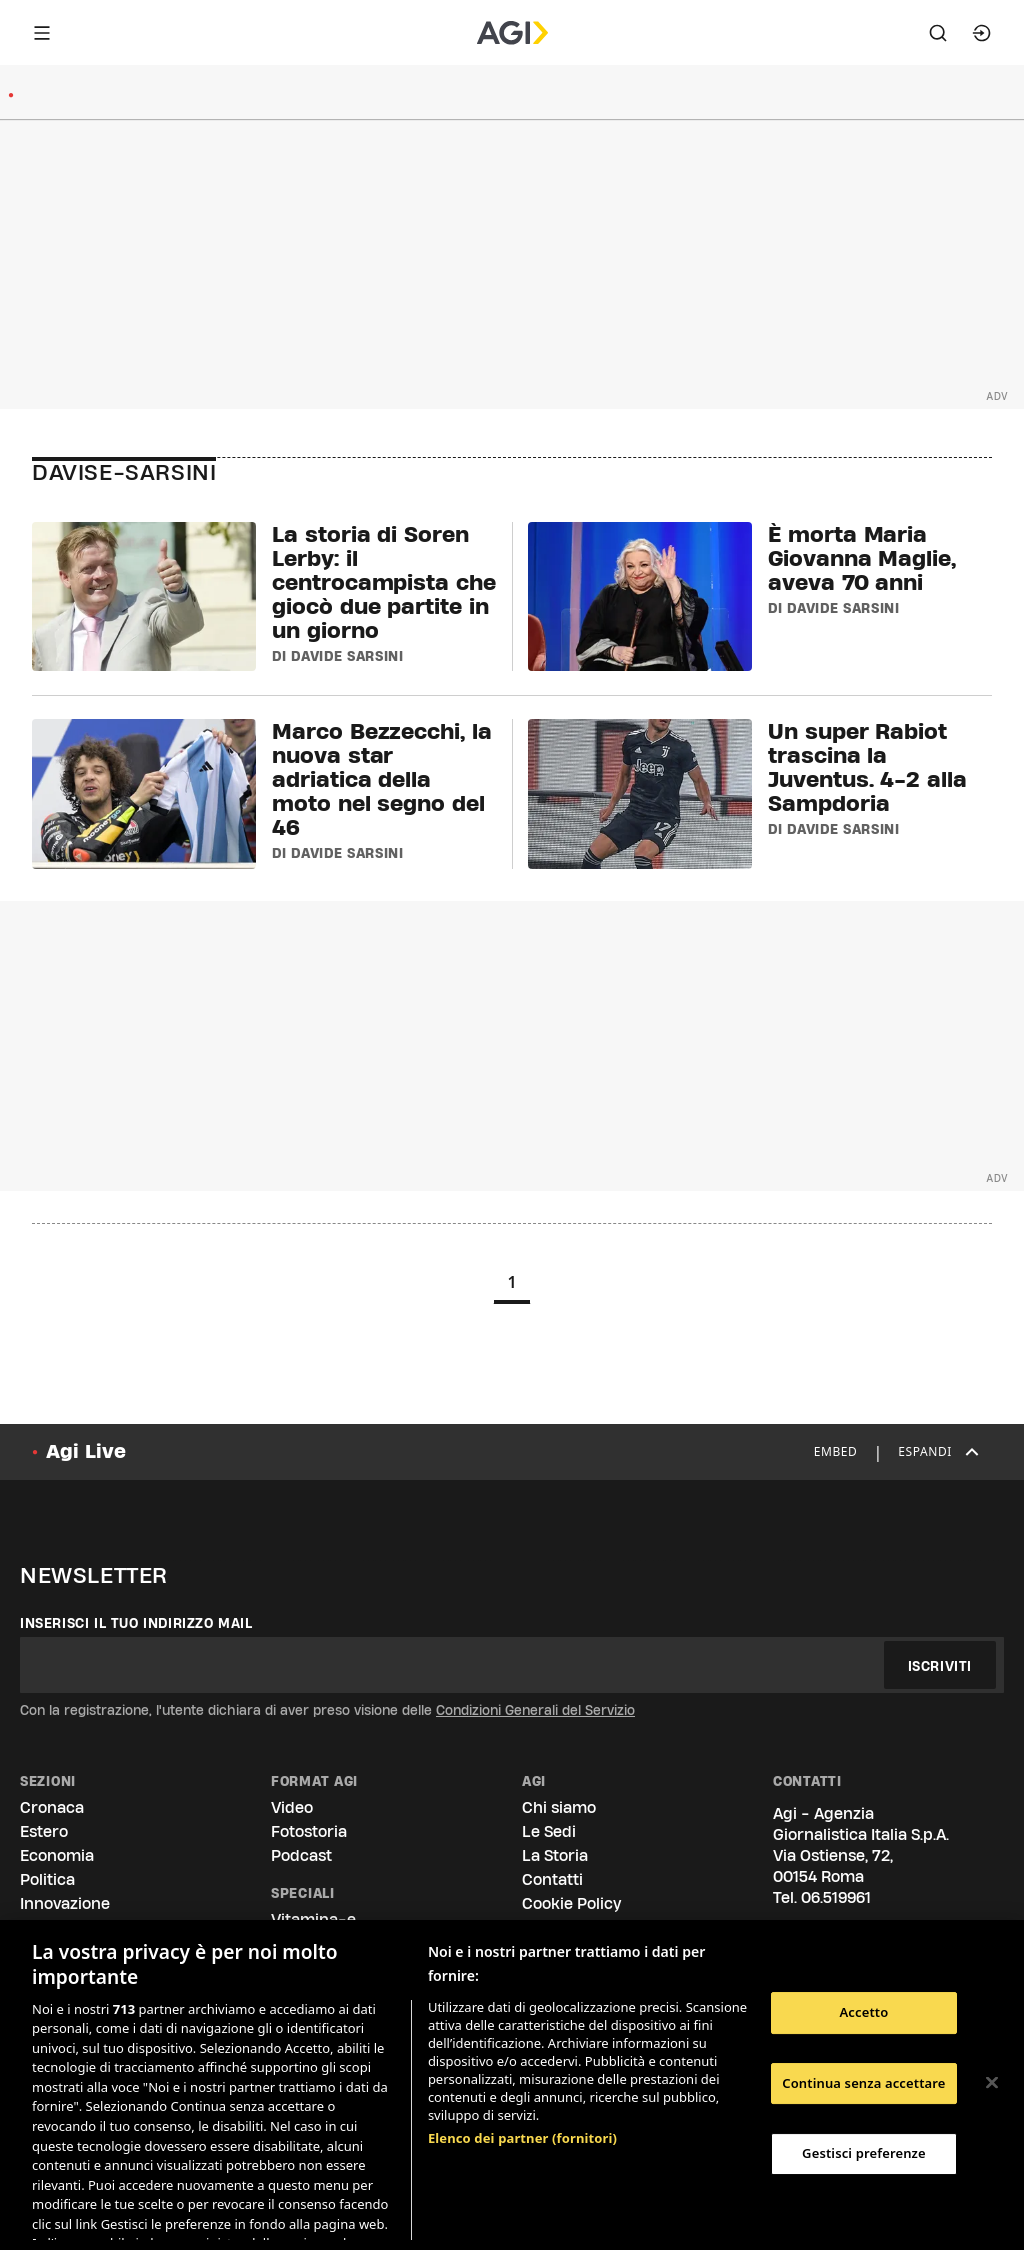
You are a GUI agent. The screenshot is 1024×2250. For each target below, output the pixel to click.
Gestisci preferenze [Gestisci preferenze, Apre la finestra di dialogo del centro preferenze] (864, 2153)
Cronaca (52, 1807)
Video (292, 1807)
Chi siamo (559, 1807)
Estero (44, 1831)
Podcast (301, 1855)
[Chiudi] (992, 2083)
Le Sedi (549, 1831)
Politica (47, 1879)
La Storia (555, 1855)
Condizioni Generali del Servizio (535, 1710)
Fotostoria (309, 1831)
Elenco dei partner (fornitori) (522, 2033)
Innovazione (65, 1903)
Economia (57, 1855)
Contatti (552, 1879)
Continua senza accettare (863, 2083)
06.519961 (836, 1897)
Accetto (863, 2012)
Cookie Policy (571, 1903)
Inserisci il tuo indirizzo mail (136, 1623)
